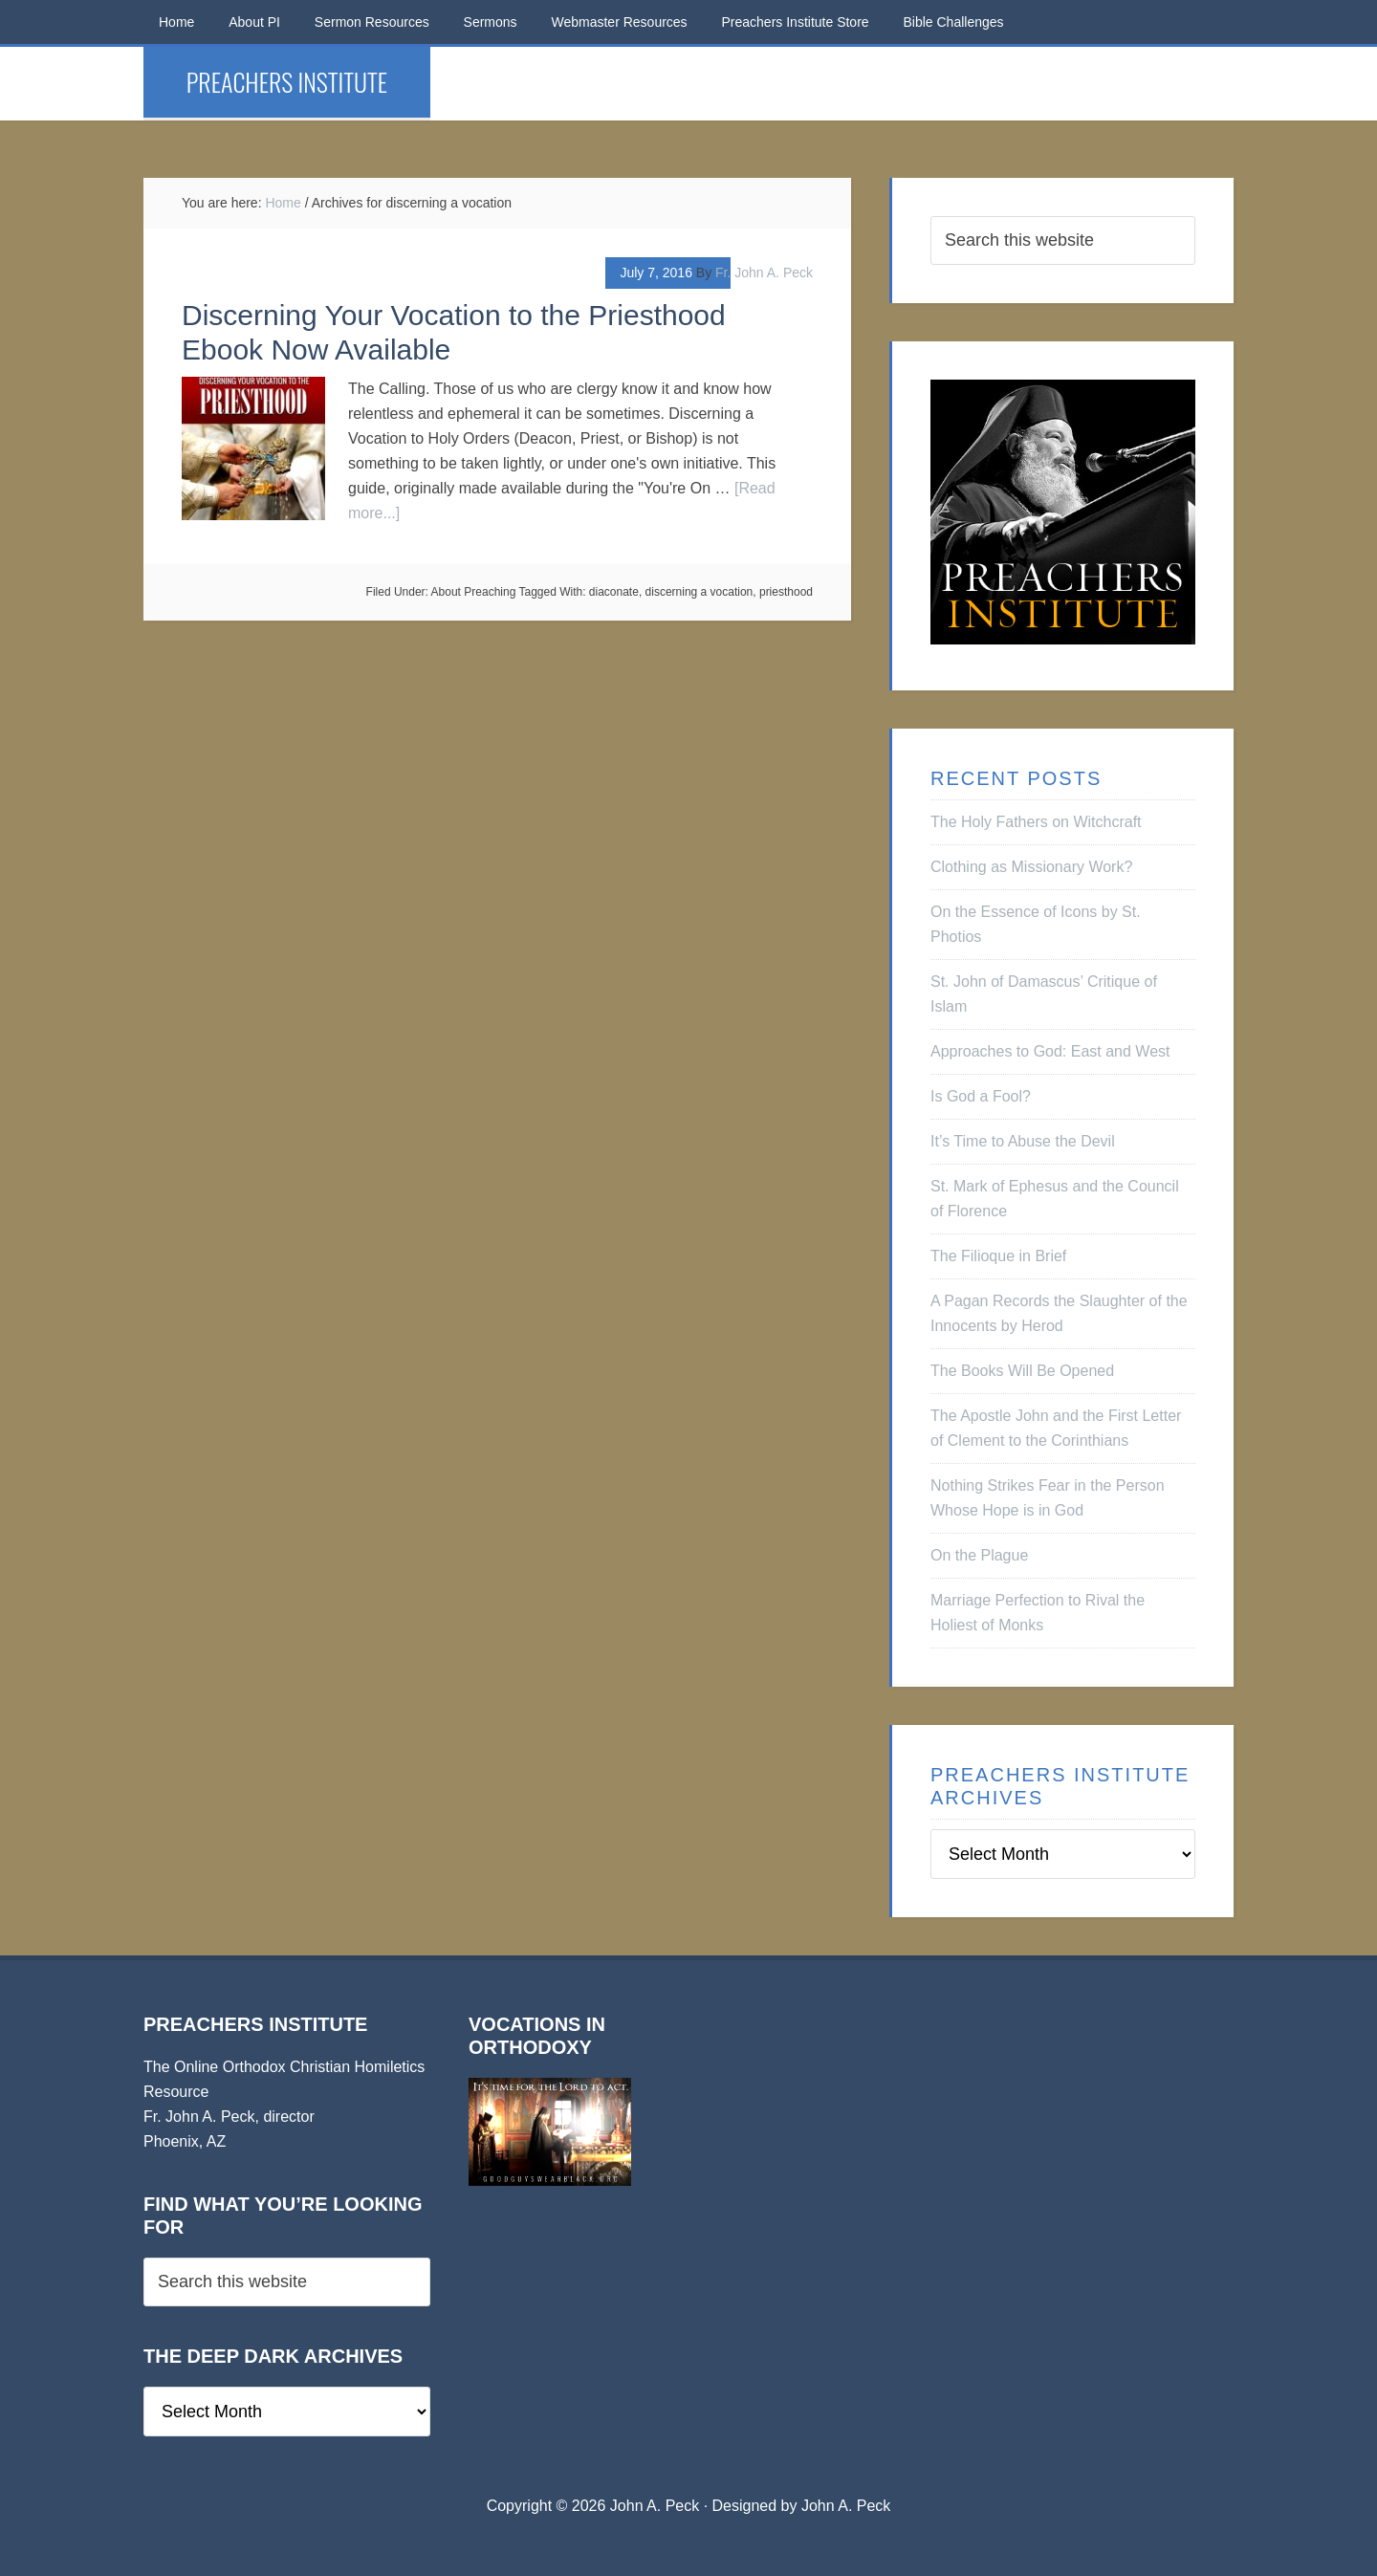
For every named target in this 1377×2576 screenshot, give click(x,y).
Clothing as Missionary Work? (1031, 867)
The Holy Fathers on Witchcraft (1036, 822)
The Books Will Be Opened (1022, 1371)
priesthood (786, 592)
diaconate (614, 592)
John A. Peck (845, 2506)
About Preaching (473, 592)
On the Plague (979, 1555)
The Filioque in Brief (998, 1256)
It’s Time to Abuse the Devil (1022, 1141)
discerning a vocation (699, 592)
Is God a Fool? (980, 1096)
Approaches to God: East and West (1050, 1051)
